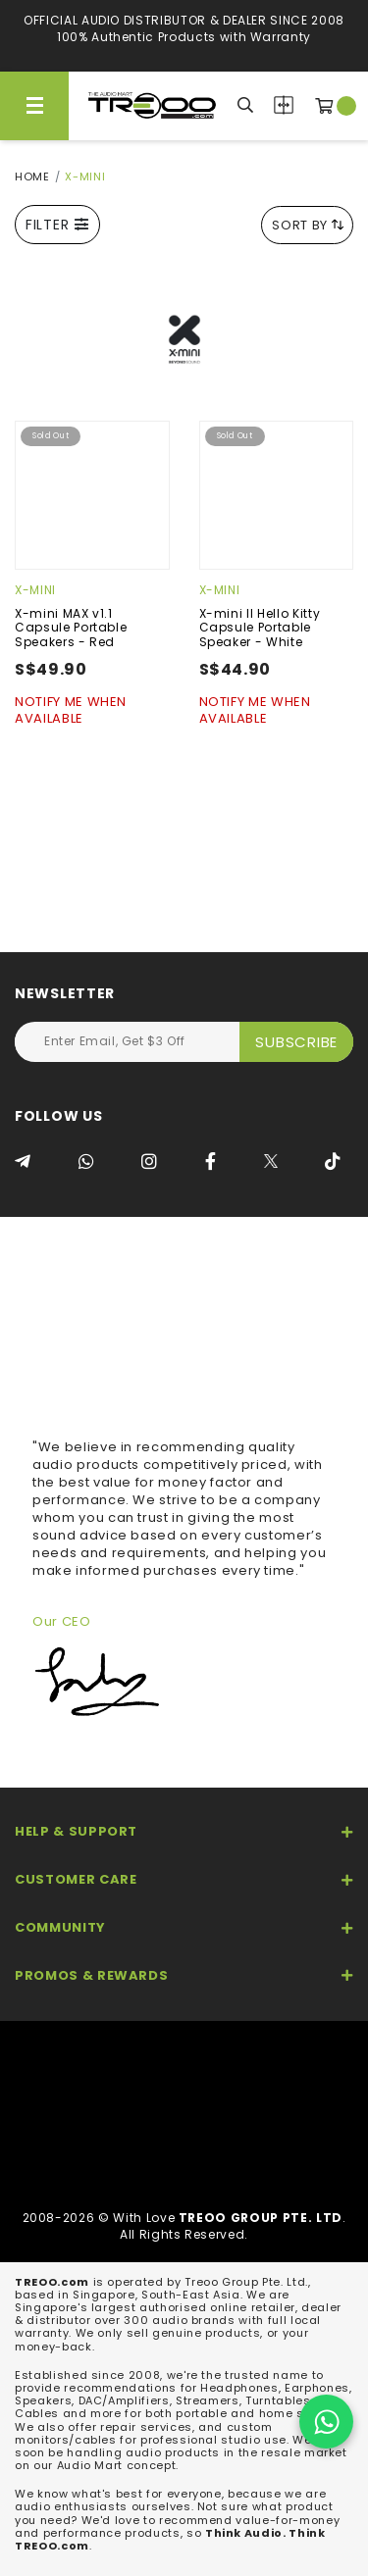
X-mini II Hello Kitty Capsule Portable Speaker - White (260, 627)
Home (32, 176)
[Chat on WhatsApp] (326, 2422)
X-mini (35, 589)
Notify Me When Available (71, 711)
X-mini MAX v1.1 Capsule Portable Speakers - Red (71, 627)
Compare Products (283, 105)
